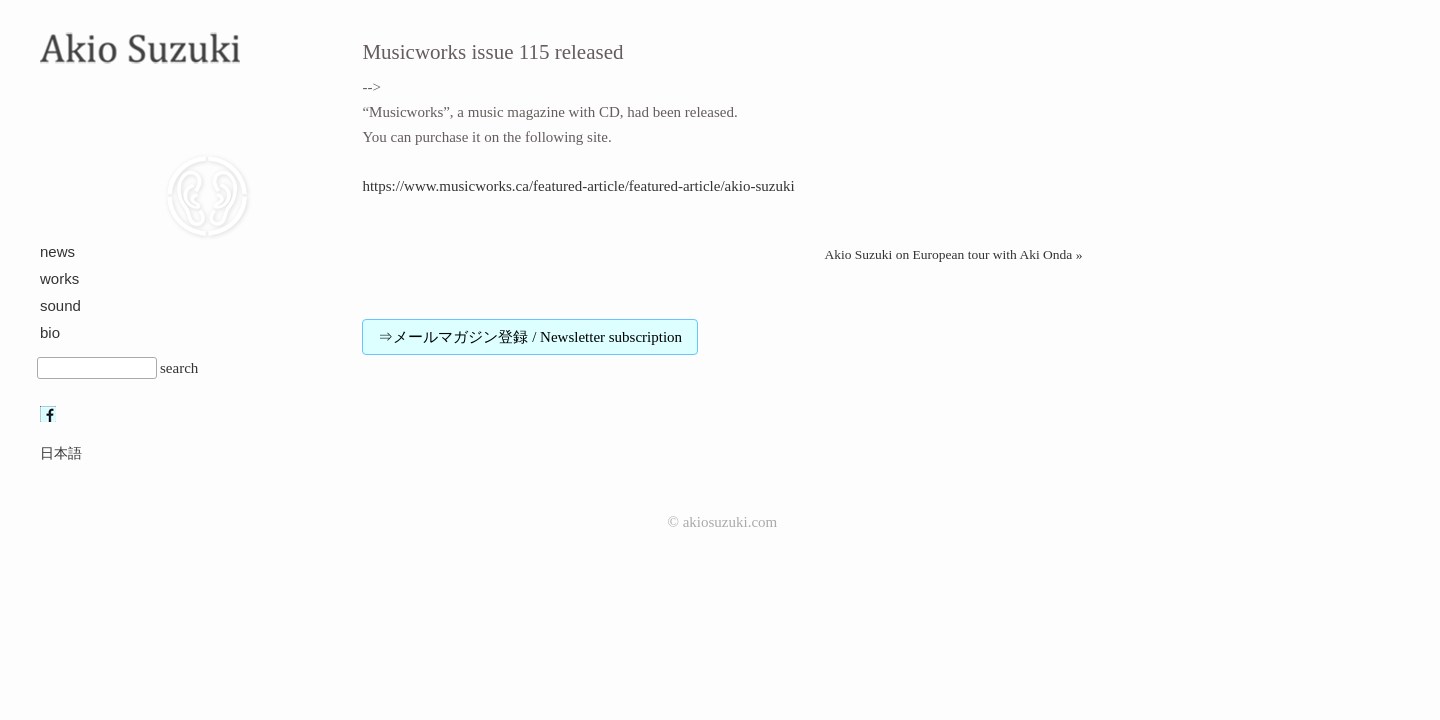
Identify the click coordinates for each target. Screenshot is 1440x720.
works (59, 278)
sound (60, 305)
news (57, 251)
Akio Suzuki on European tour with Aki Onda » (953, 254)
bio (50, 332)
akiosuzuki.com (730, 522)
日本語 (61, 453)
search (179, 368)
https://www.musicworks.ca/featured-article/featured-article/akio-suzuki (578, 186)
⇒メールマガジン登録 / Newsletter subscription (530, 337)
